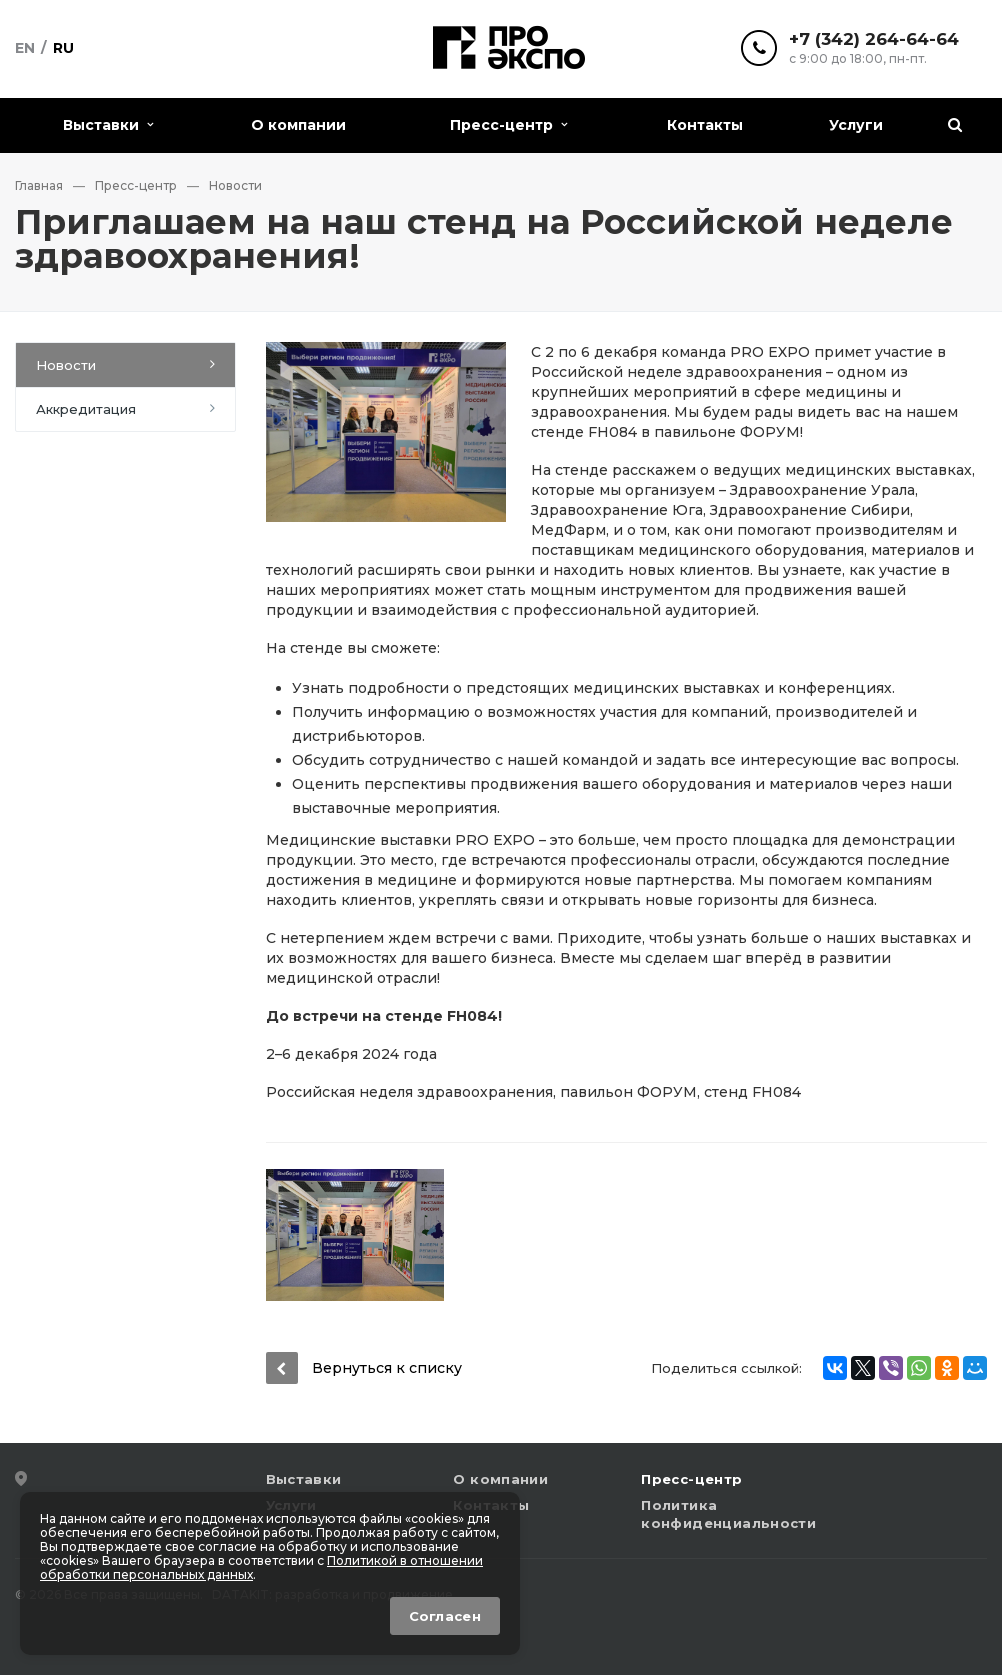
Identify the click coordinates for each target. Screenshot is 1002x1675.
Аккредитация (86, 409)
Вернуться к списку (364, 1367)
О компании (298, 125)
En (25, 48)
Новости (66, 365)
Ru (63, 48)
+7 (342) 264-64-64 (874, 39)
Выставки (108, 125)
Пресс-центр (508, 125)
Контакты (705, 125)
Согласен (445, 1616)
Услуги (856, 125)
